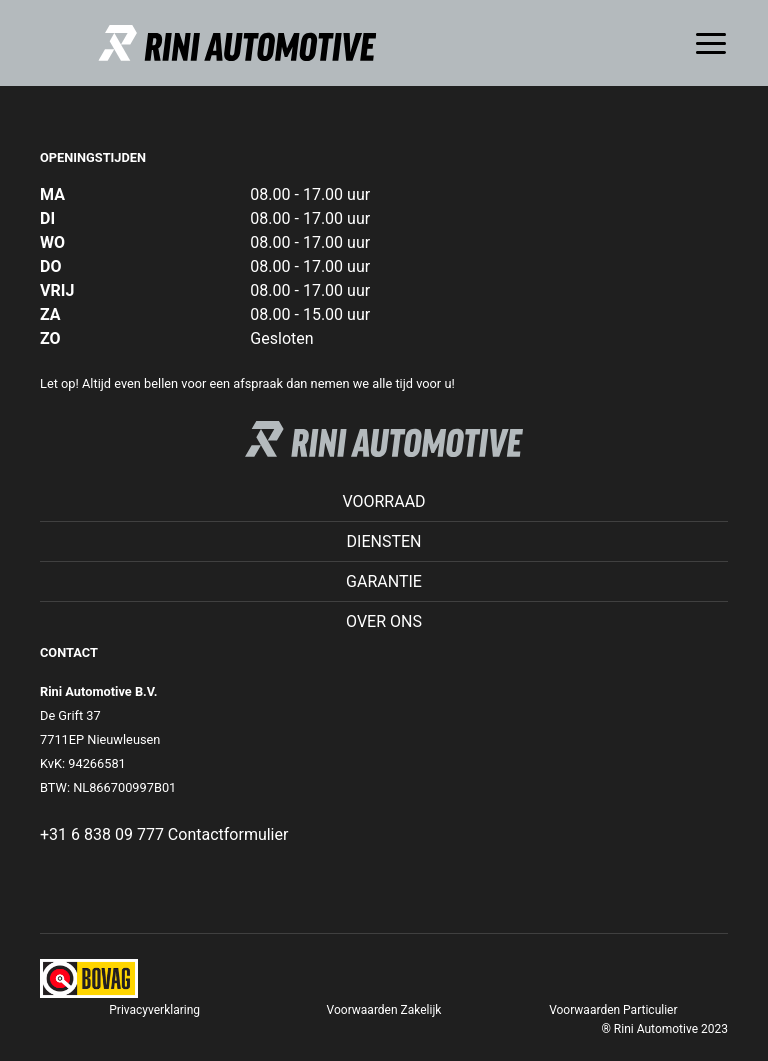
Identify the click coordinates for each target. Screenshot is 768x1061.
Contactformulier (228, 834)
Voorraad (383, 501)
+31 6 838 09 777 (102, 834)
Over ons (384, 621)
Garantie (384, 581)
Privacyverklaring (154, 1010)
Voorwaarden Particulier (613, 1010)
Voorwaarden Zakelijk (384, 1010)
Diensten (384, 541)
